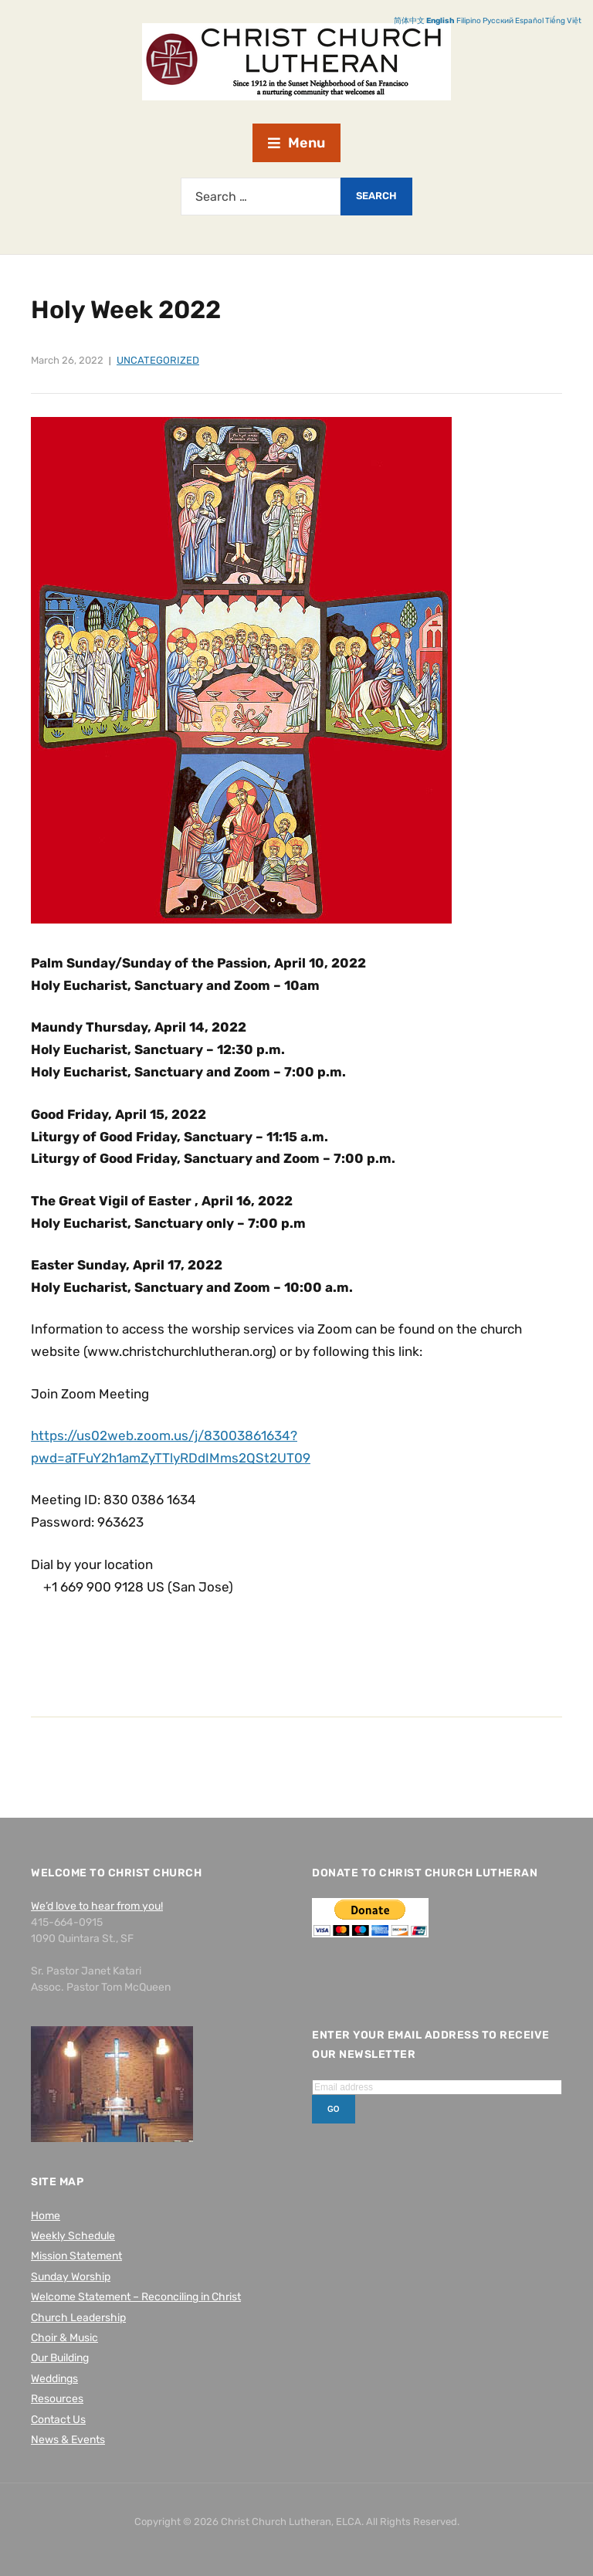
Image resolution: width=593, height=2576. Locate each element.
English (440, 20)
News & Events (68, 2439)
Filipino (468, 20)
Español (529, 20)
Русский (498, 20)
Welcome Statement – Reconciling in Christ (136, 2296)
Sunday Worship (70, 2276)
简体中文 (409, 20)
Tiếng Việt (563, 20)
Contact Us (58, 2419)
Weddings (54, 2378)
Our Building (60, 2357)
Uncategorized (158, 360)
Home (45, 2215)
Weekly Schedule (73, 2235)
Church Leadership (78, 2317)
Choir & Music (64, 2337)
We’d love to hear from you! (97, 1906)
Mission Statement (76, 2255)
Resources (57, 2398)
